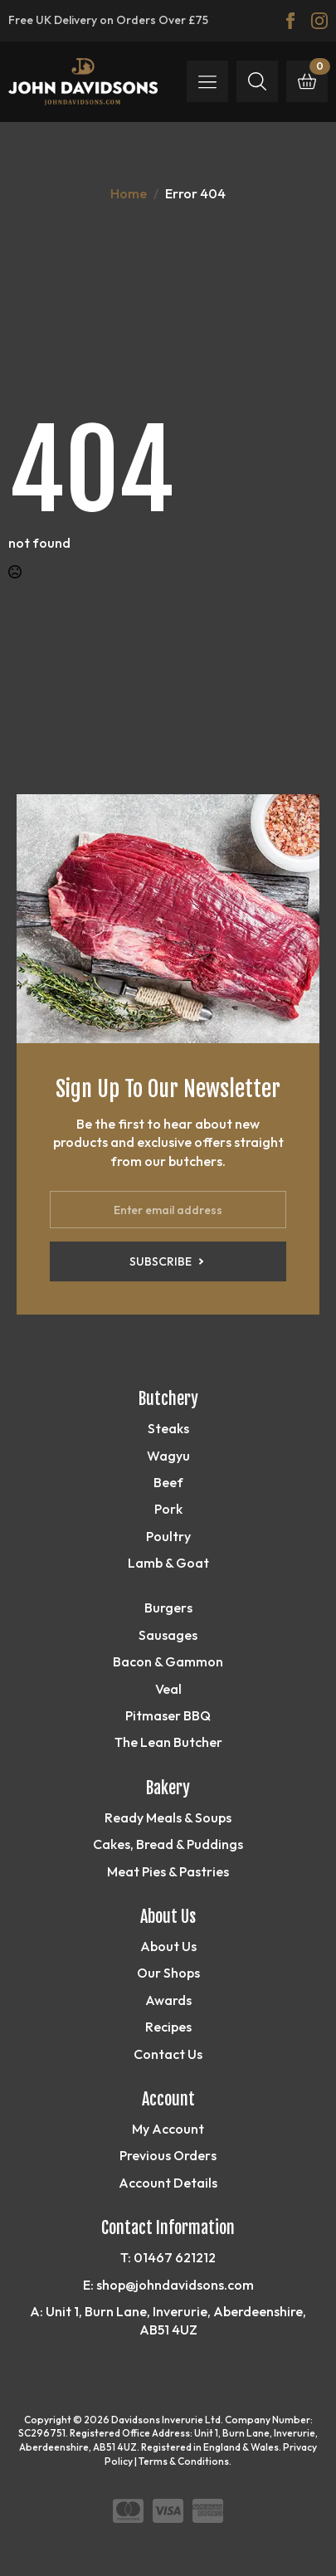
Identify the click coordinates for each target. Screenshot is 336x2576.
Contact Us (168, 2054)
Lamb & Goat (168, 1562)
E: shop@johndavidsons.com (168, 2284)
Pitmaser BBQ (168, 1715)
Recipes (168, 2026)
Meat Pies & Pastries (168, 1871)
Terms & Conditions (184, 2461)
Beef (168, 1482)
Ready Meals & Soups (168, 1817)
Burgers (168, 1607)
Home (128, 193)
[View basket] (307, 81)
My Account (168, 2128)
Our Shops (168, 1972)
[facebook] (290, 20)
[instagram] (319, 20)
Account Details (168, 2182)
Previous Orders (168, 2155)
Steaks (168, 1428)
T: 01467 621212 (168, 2257)
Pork (168, 1508)
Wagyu (168, 1455)
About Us (168, 1946)
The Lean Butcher (168, 1742)
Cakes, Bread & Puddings (168, 1844)
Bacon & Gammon (168, 1661)
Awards (168, 2000)
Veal (168, 1689)
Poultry (168, 1536)
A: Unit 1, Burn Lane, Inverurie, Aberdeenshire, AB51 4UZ (168, 2320)
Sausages (168, 1635)
